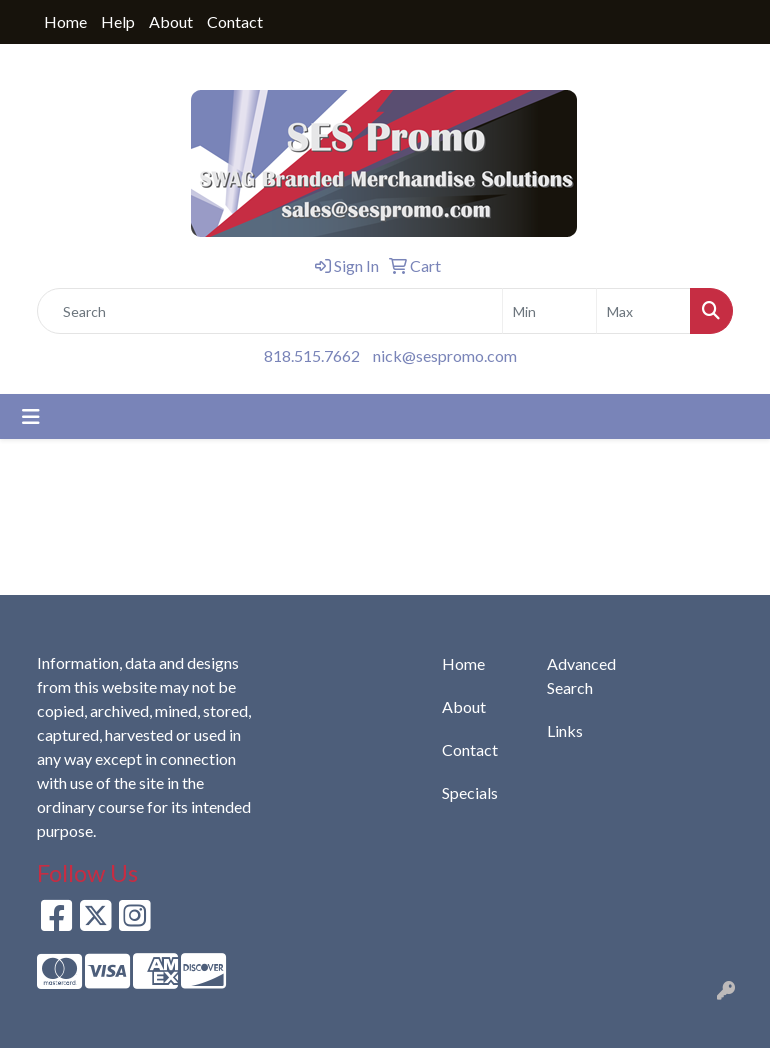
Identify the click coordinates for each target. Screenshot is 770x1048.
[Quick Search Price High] (643, 311)
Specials (470, 792)
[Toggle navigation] (31, 416)
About (171, 21)
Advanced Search (581, 675)
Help (118, 21)
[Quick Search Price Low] (549, 311)
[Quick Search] (270, 311)
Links (565, 730)
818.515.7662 (312, 355)
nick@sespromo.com (445, 355)
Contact (235, 21)
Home (65, 21)
